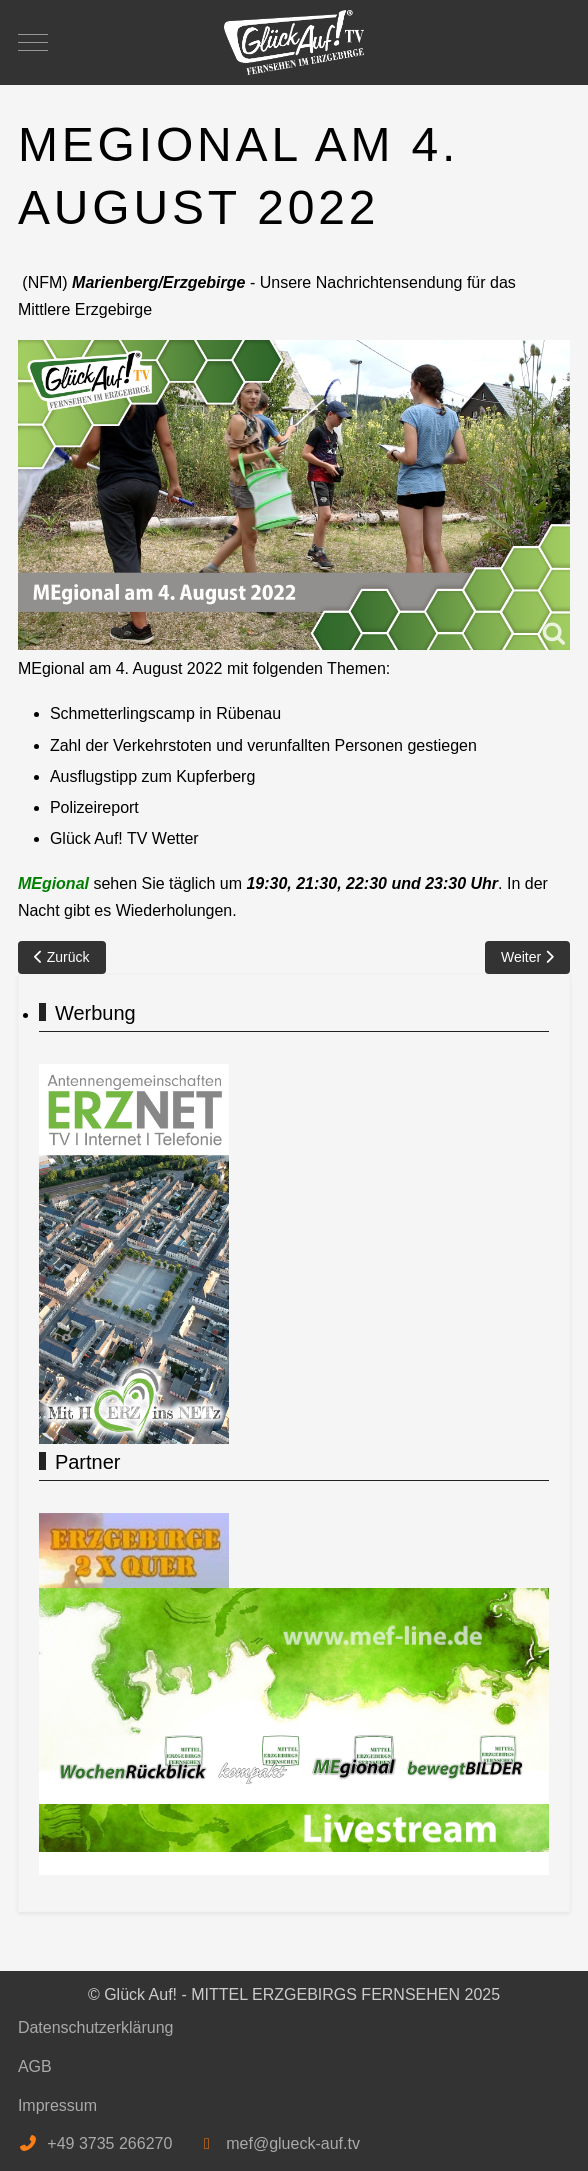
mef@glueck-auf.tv (293, 2143)
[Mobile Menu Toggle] (33, 42)
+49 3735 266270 (109, 2143)
